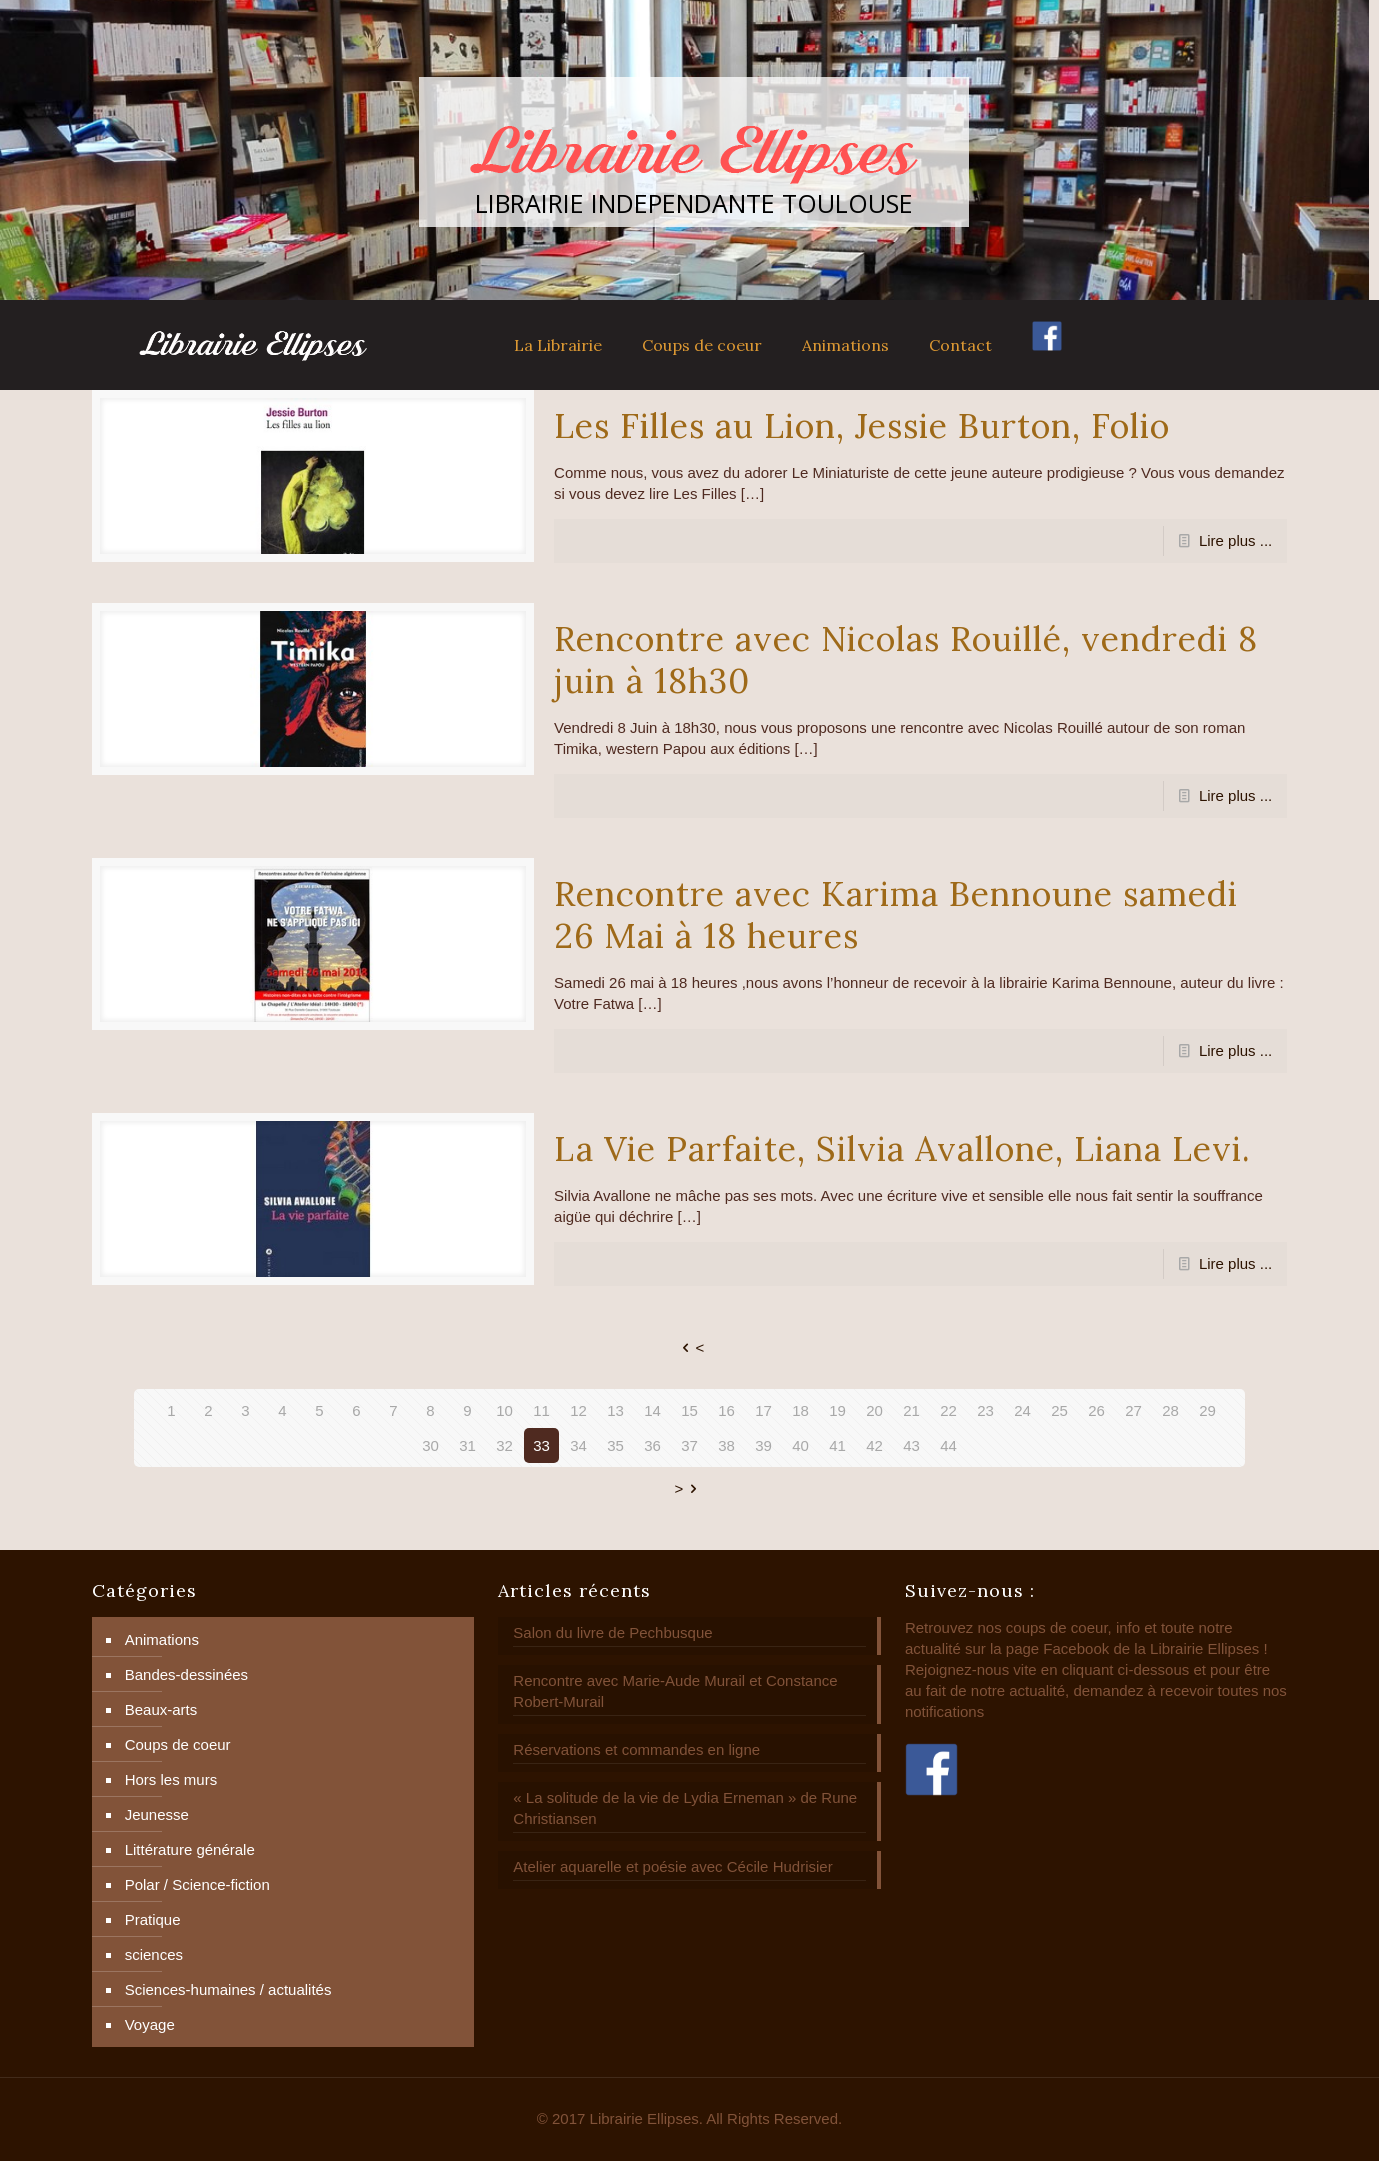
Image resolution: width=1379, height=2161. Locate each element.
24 (1022, 1410)
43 (911, 1445)
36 (652, 1445)
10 (504, 1410)
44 (948, 1445)
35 (615, 1445)
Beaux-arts (161, 1709)
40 (800, 1445)
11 (541, 1410)
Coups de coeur (178, 1744)
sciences (154, 1954)
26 (1096, 1410)
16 (726, 1410)
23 (985, 1410)
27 (1133, 1410)
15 (689, 1410)
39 (763, 1445)
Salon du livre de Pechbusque (612, 1632)
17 (763, 1410)
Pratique (153, 1919)
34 (578, 1445)
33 (541, 1445)
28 (1170, 1410)
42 (874, 1445)
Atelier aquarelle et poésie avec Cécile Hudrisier (672, 1866)
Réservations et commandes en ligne (636, 1749)
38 (726, 1445)
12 (578, 1410)
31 (467, 1445)
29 (1207, 1410)
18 (800, 1410)
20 (874, 1410)
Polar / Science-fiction (197, 1884)
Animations (162, 1639)
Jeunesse (157, 1814)
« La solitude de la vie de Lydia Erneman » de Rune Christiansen (685, 1808)
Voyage (150, 2024)
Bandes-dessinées (186, 1674)
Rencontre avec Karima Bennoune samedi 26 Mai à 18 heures (896, 914)
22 (948, 1410)
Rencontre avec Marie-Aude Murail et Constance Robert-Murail (675, 1691)
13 (615, 1410)
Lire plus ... (1235, 540)
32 (504, 1445)
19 (837, 1410)
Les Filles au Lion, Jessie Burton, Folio (862, 425)
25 (1059, 1410)
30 (430, 1445)
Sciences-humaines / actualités (228, 1989)
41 (837, 1445)
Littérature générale (190, 1849)
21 (911, 1410)
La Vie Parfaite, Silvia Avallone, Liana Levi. (902, 1148)
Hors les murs (171, 1779)
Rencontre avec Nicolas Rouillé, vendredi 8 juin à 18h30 (906, 659)
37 (689, 1445)
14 (652, 1410)
